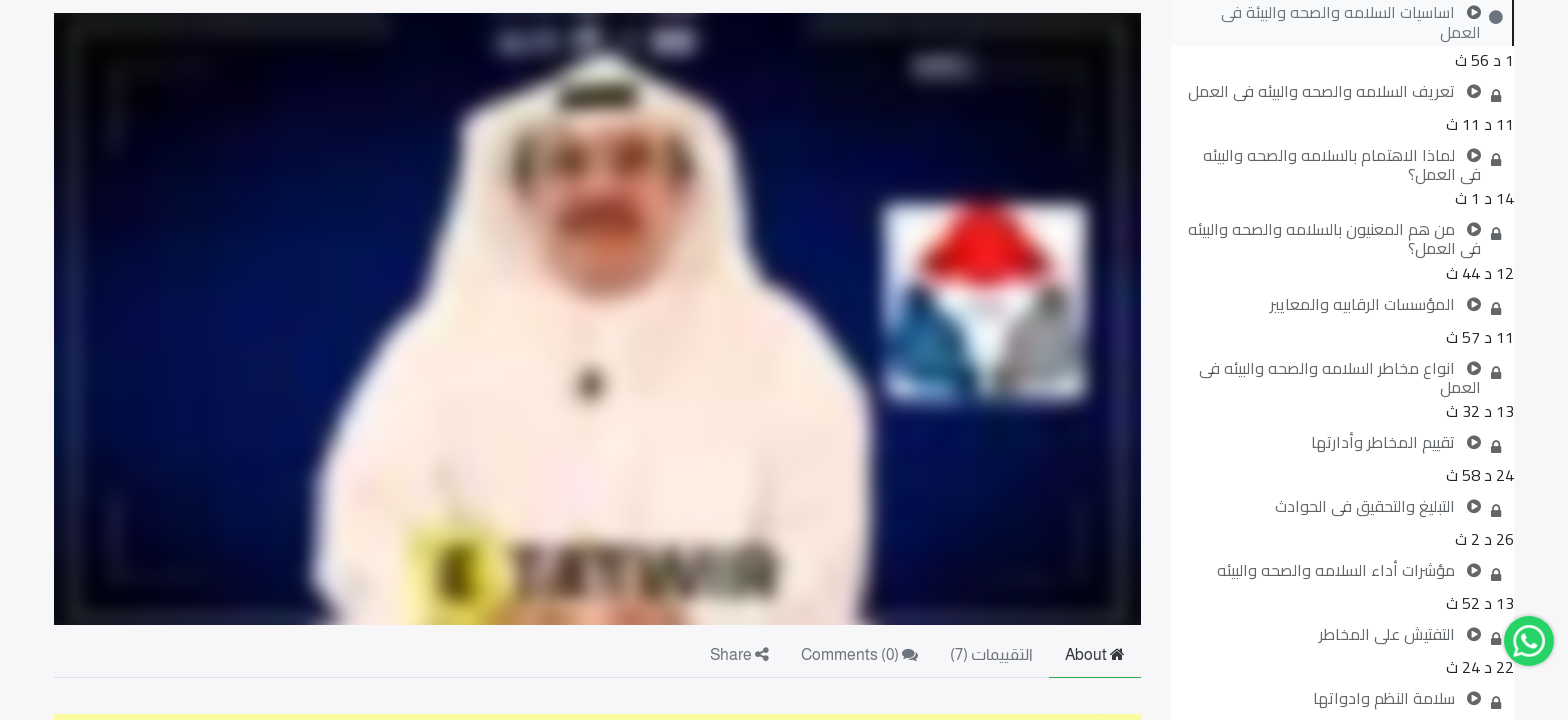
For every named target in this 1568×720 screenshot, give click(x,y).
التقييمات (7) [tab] (991, 654)
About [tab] (1095, 654)
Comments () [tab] (859, 654)
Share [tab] (739, 654)
